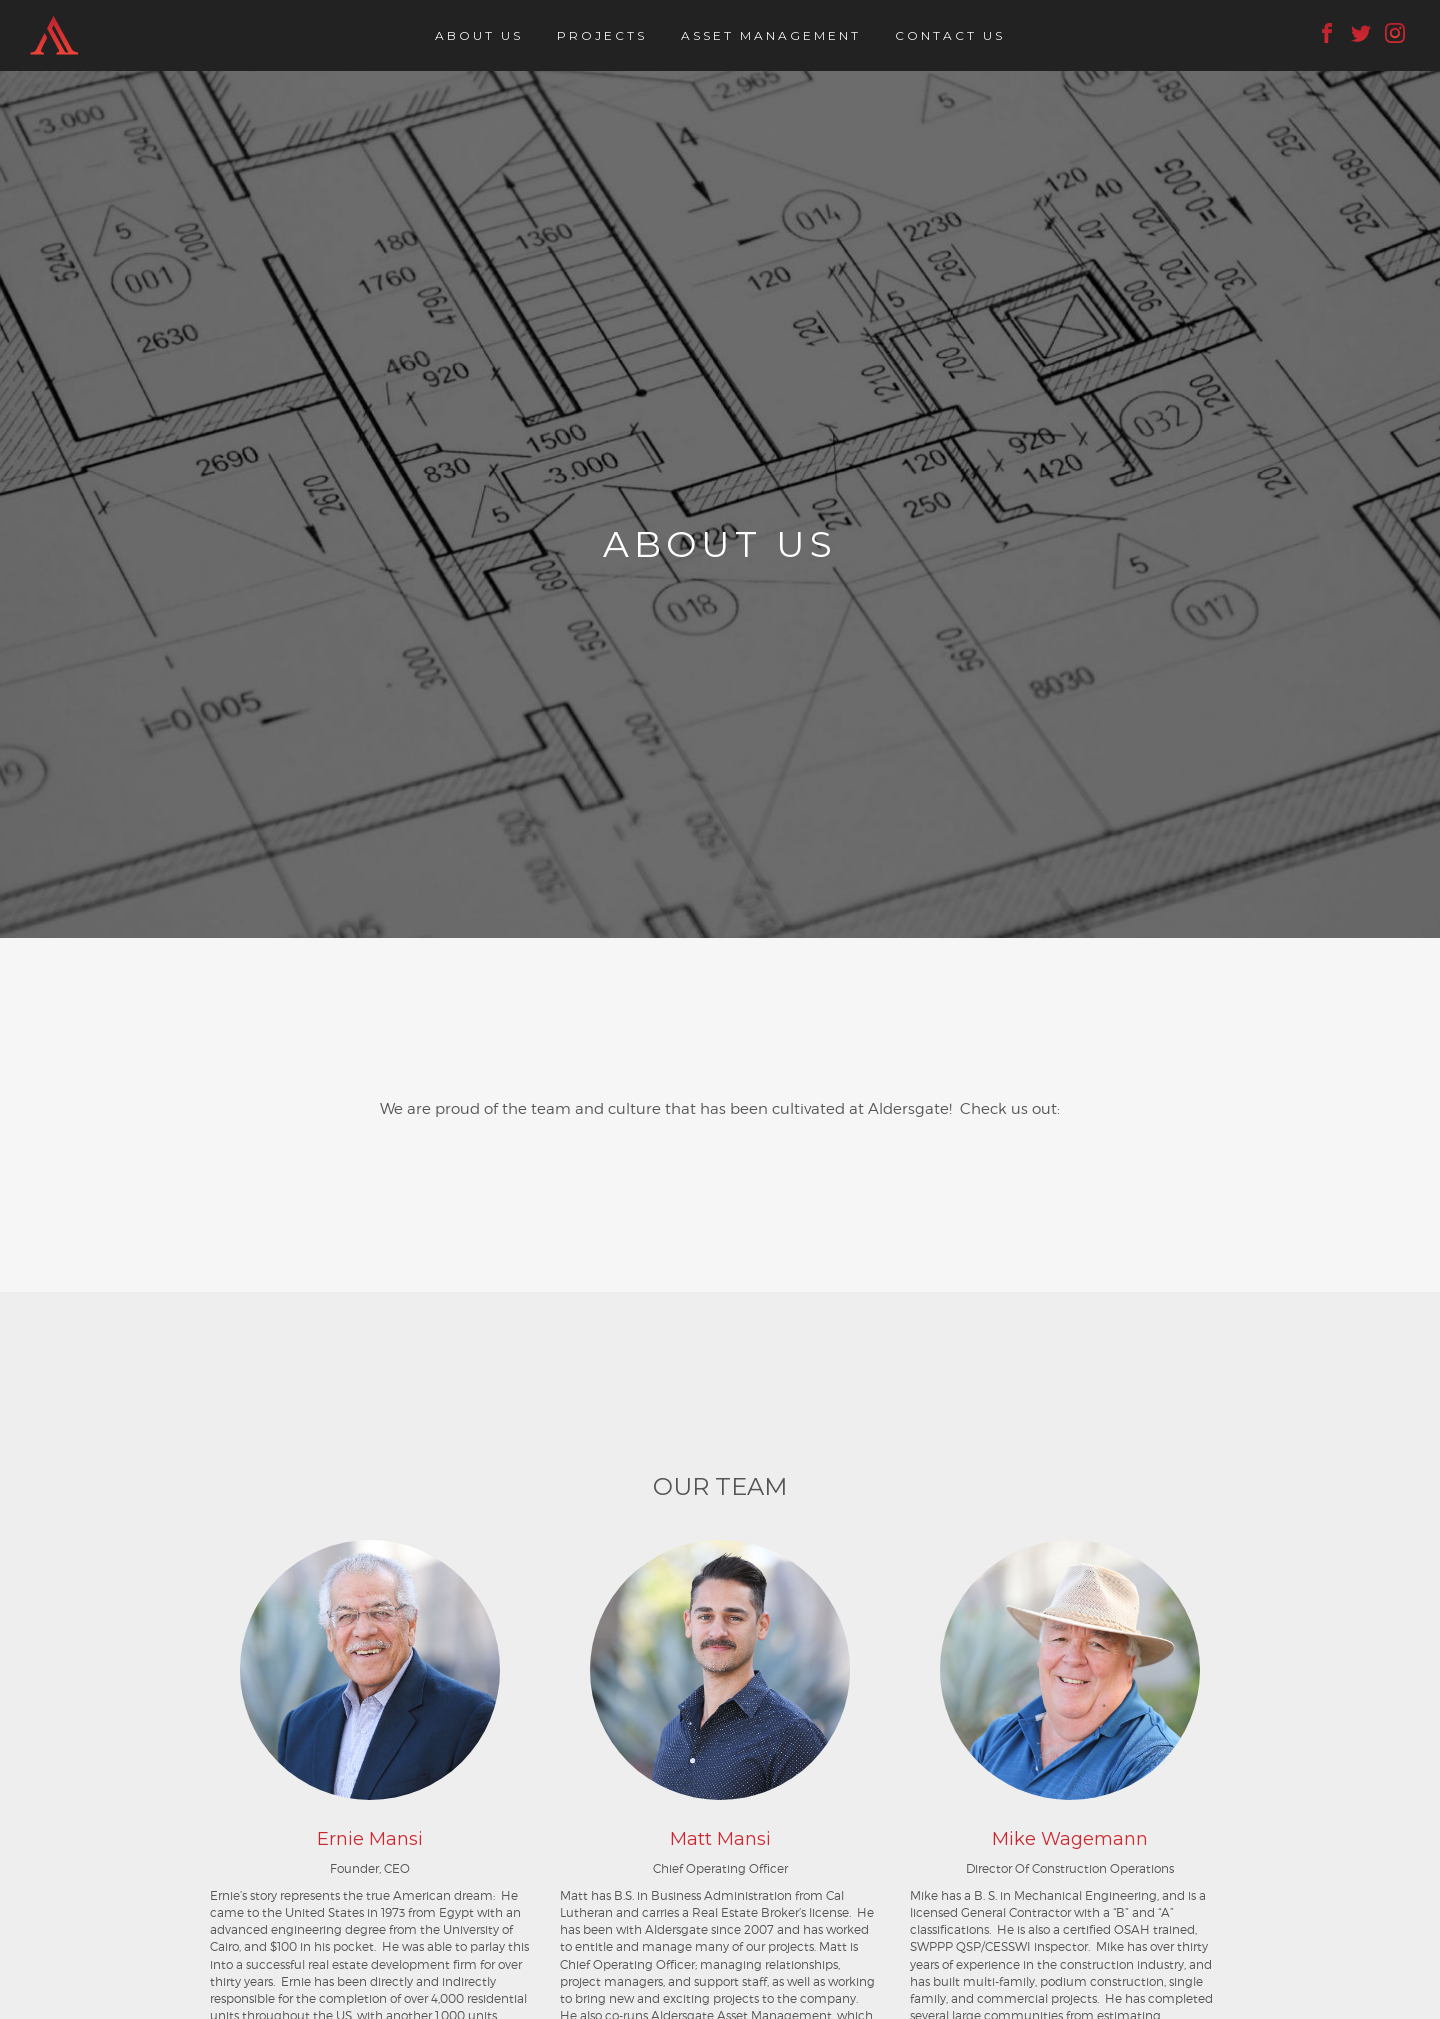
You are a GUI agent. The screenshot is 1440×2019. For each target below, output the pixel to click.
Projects (602, 35)
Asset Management (771, 35)
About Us (479, 35)
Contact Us (950, 35)
